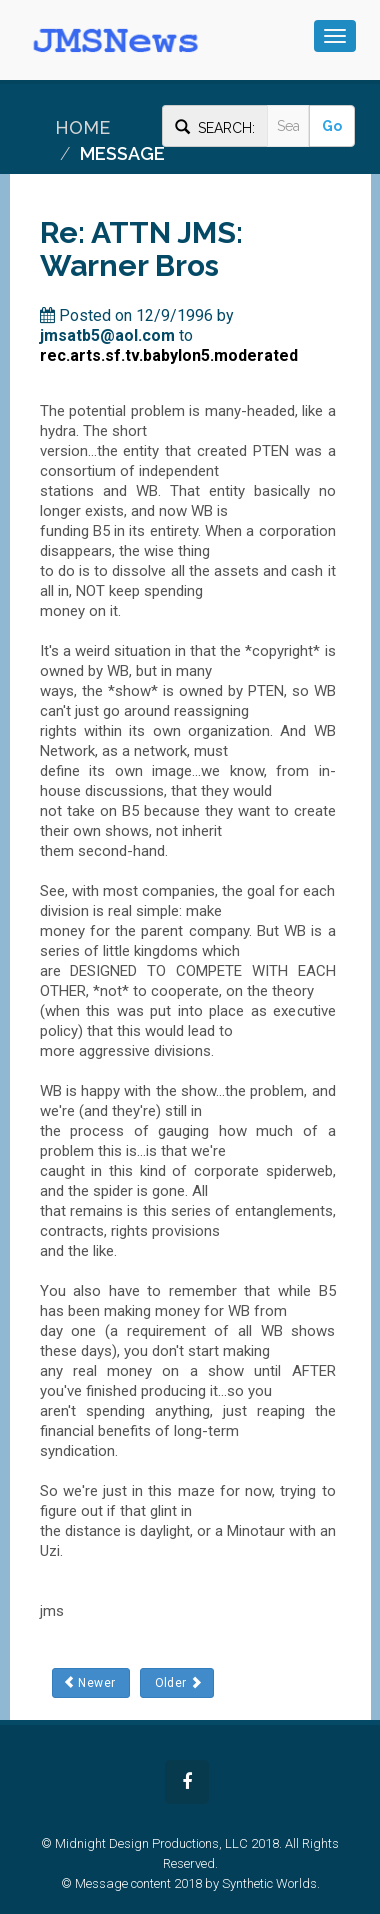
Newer (91, 1682)
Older (176, 1682)
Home (82, 127)
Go (332, 126)
